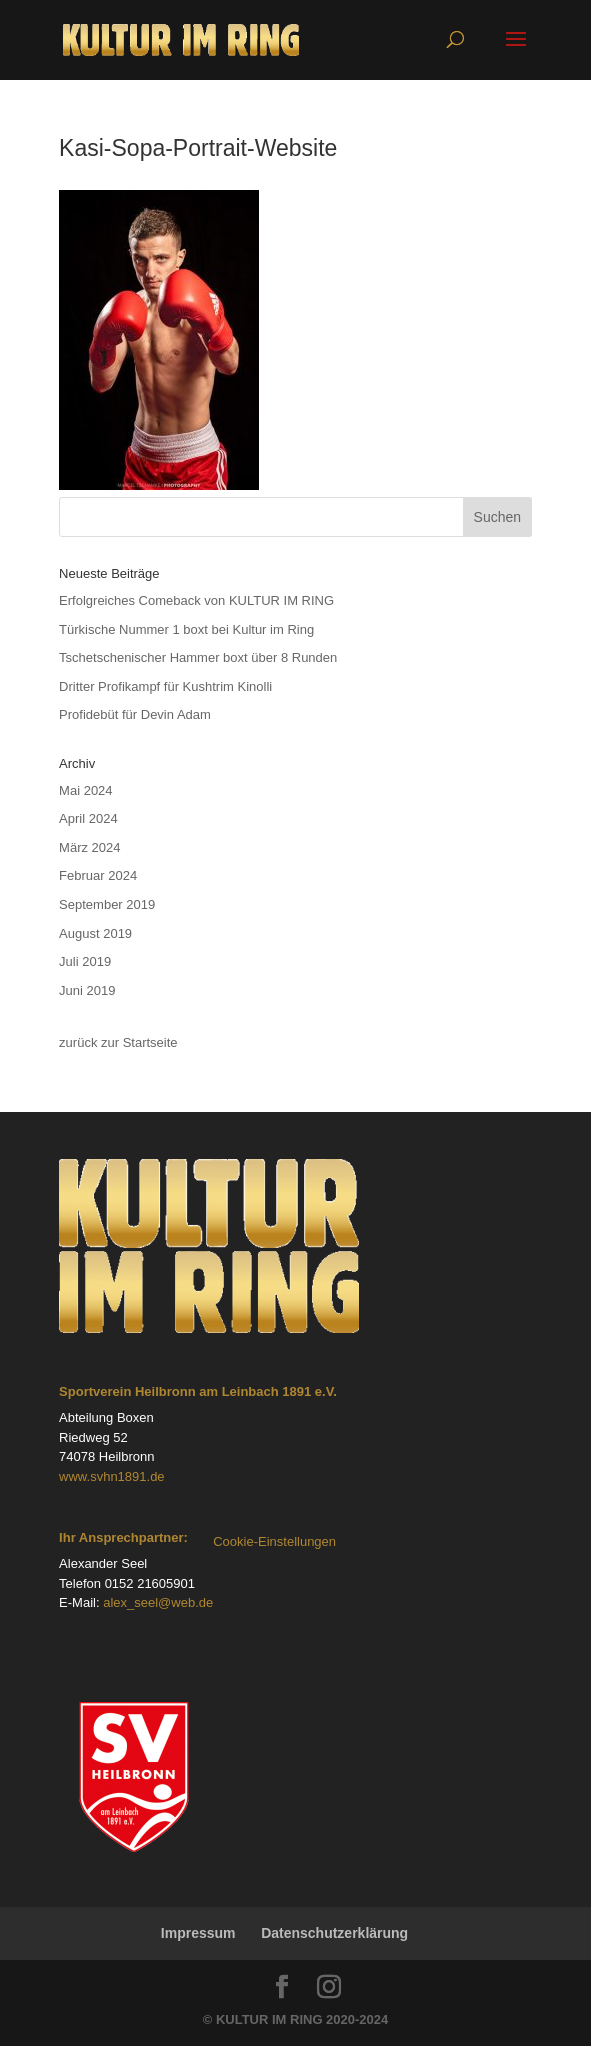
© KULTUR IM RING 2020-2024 (296, 2019)
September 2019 (107, 904)
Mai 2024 (85, 790)
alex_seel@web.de (158, 1602)
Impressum (198, 1933)
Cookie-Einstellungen (274, 1541)
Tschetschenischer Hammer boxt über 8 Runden (198, 657)
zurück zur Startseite (118, 1042)
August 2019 (95, 933)
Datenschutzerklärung (334, 1933)
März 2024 (89, 847)
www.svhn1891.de (112, 1476)
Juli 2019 (85, 961)
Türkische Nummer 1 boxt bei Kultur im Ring (186, 629)
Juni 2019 (87, 990)
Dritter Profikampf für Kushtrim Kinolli (165, 686)
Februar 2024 (98, 875)
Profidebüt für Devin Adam (135, 714)
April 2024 (88, 818)
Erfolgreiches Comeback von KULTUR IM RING (196, 600)
